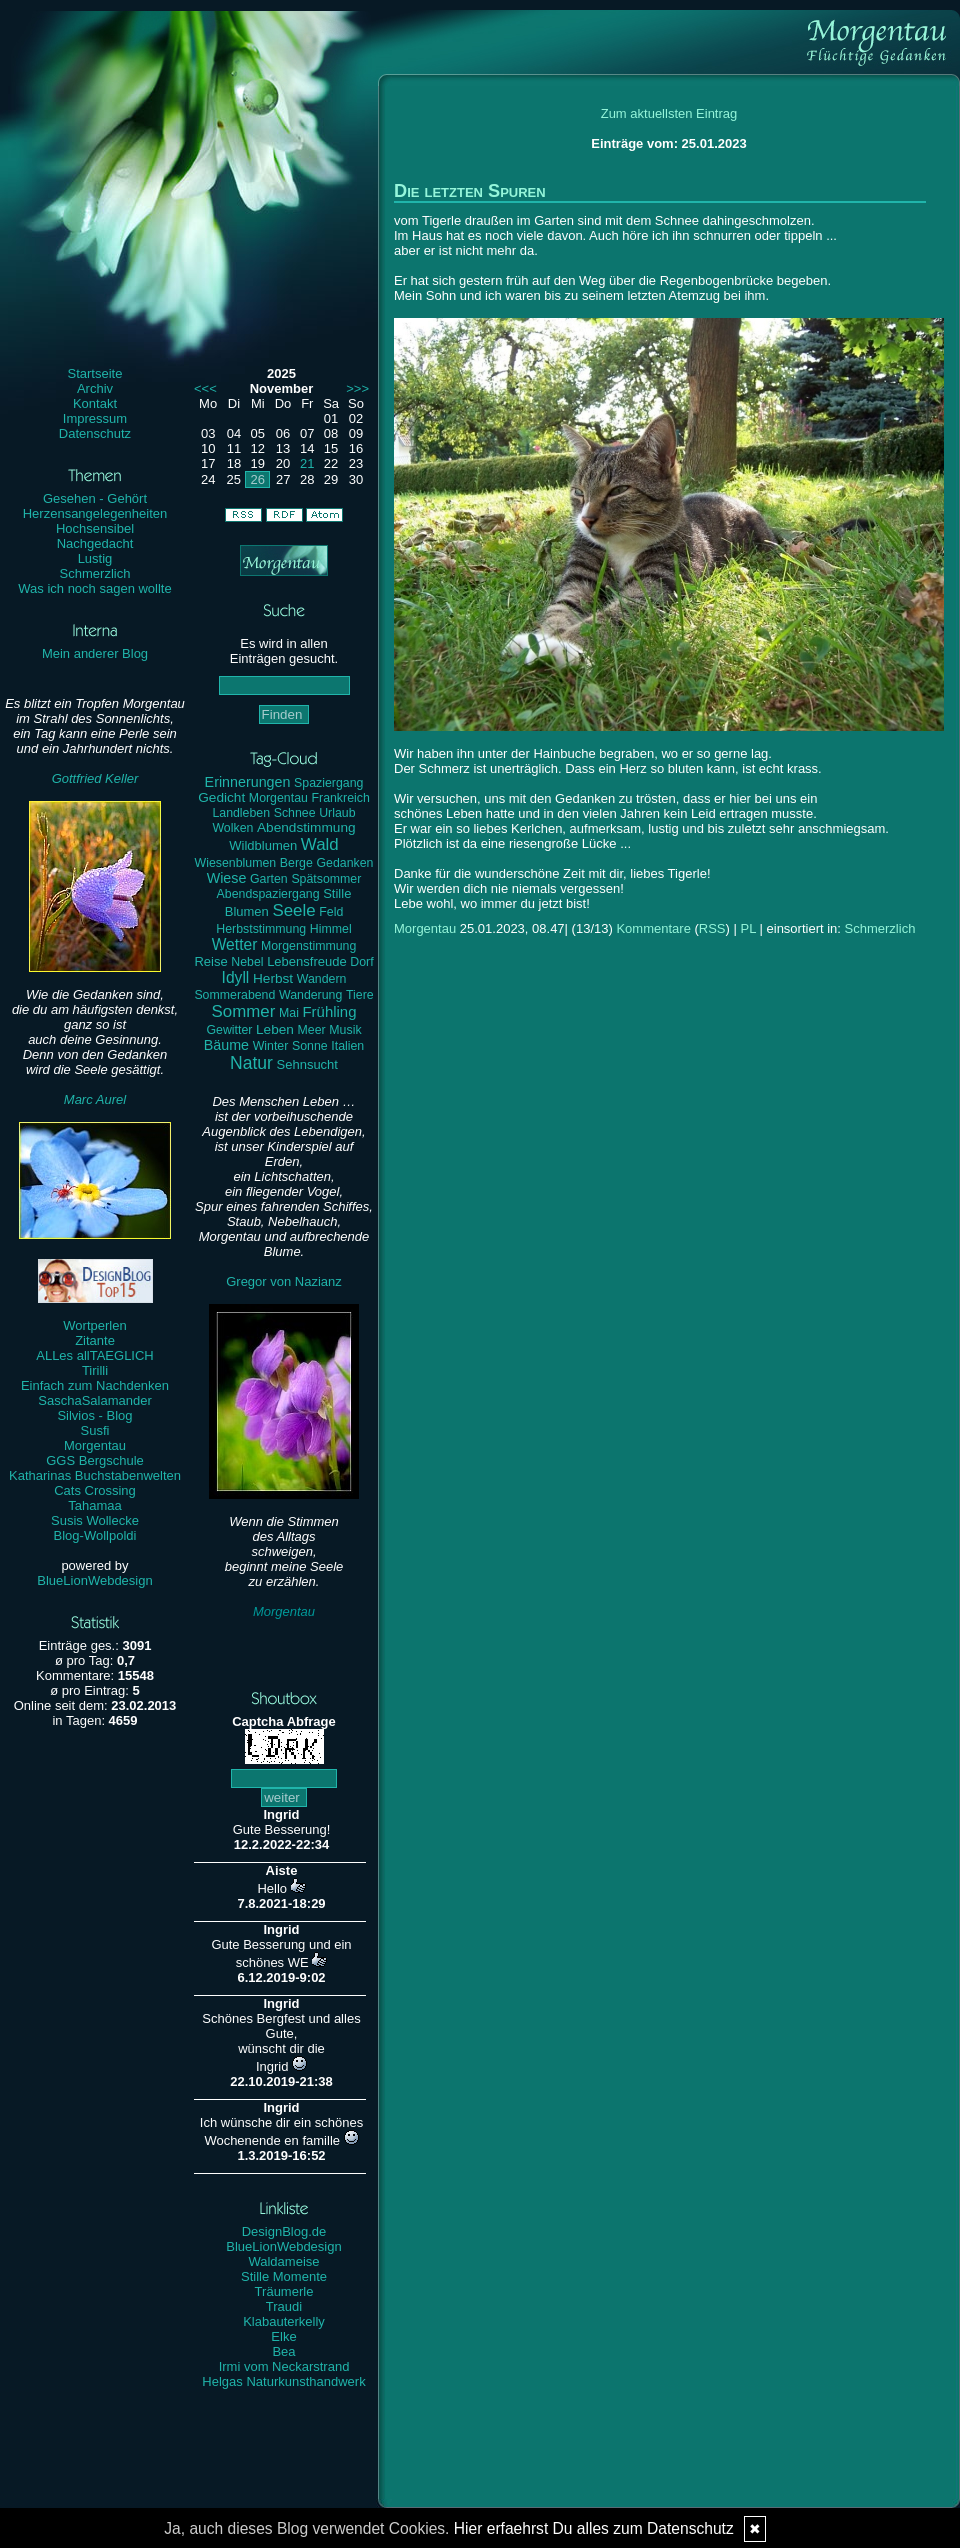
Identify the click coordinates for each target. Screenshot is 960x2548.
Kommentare (653, 928)
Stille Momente (284, 2276)
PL (747, 928)
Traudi (284, 2306)
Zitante (95, 1340)
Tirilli (95, 1370)
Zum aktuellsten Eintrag (669, 113)
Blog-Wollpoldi (95, 1535)
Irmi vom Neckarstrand (284, 2366)
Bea (283, 2351)
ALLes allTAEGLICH (95, 1355)
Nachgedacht (95, 543)
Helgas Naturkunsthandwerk (283, 2381)
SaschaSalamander (94, 1400)
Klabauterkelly (284, 2321)
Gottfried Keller (95, 778)
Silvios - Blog (94, 1415)
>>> (357, 388)
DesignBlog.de (284, 2231)
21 (307, 463)
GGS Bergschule (95, 1460)
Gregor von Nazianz (284, 1281)
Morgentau (95, 1445)
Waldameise (283, 2261)
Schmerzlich (95, 573)
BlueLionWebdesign (94, 1580)
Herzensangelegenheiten (95, 513)
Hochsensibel (95, 528)
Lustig (95, 558)
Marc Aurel (95, 1099)
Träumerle (284, 2291)
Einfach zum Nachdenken (95, 1385)
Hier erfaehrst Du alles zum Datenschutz (594, 2528)
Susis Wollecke (95, 1520)
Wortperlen (94, 1325)
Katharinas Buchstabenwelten (95, 1475)
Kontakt (95, 403)
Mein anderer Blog (95, 653)
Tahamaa (94, 1505)
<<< (205, 388)
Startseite (95, 373)
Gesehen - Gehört (95, 498)
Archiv (95, 388)
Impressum (95, 418)
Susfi (95, 1430)
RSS (712, 928)
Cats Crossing (95, 1490)
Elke (283, 2336)
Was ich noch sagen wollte (94, 588)
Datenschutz (95, 433)
